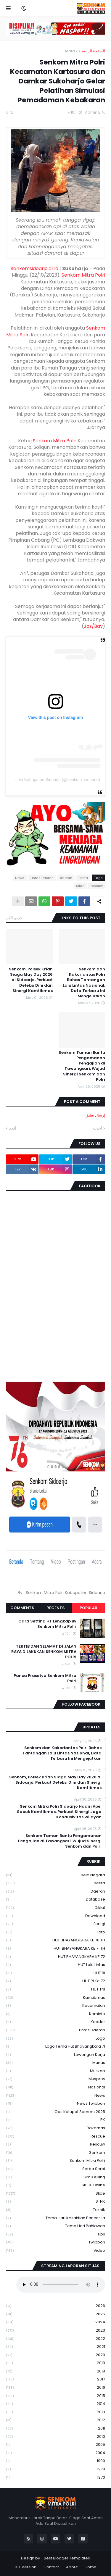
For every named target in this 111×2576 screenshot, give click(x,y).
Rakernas (55, 2128)
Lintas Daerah (42, 877)
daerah (66, 877)
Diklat (55, 1908)
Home (90, 2567)
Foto (55, 1932)
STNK (55, 2201)
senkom (55, 2153)
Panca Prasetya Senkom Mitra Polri (45, 1678)
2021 (55, 2347)
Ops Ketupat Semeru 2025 (55, 2112)
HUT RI (55, 1973)
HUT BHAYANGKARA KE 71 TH (55, 1949)
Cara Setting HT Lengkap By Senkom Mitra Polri (47, 1624)
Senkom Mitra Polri (83, 275)
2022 (55, 2339)
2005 (55, 2445)
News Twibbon (55, 2104)
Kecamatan (55, 2006)
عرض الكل (14, 917)
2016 (55, 2388)
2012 (55, 2420)
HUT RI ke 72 (55, 1981)
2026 (55, 2306)
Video (55, 2251)
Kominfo (55, 2014)
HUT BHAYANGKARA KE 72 (55, 1957)
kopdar (55, 2022)
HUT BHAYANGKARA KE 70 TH (55, 1940)
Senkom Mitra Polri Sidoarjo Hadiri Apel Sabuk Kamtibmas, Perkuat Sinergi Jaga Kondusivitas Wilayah (59, 1812)
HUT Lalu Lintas (55, 1965)
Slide (80, 885)
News (19, 877)
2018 (55, 2371)
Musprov (55, 2079)
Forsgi (55, 1924)
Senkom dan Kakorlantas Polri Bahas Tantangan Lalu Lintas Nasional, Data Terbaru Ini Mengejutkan (84, 983)
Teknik (55, 2210)
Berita (69, 51)
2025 (55, 2314)
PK (55, 2120)
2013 (55, 2412)
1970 (55, 2477)
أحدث (97, 1128)
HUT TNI (55, 1989)
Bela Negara (55, 1875)
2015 (55, 2396)
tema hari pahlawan (55, 2226)
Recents (55, 1608)
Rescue (55, 2136)
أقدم (12, 1128)
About (72, 2567)
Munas (55, 2063)
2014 (55, 2404)
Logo (55, 2038)
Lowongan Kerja (55, 2055)
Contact (51, 2567)
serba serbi (55, 2169)
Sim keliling (55, 2177)
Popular (88, 1608)
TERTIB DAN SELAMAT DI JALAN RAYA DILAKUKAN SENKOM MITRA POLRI (43, 1652)
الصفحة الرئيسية (91, 51)
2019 (55, 2363)
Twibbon (55, 2242)
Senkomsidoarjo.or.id (34, 268)
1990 (55, 2461)
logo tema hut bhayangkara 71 (55, 2046)
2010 (55, 2437)
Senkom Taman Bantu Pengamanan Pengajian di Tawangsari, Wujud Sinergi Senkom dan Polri (82, 1066)
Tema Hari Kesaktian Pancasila (55, 2218)
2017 (55, 2379)
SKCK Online (55, 2185)
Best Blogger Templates (67, 2558)
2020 (55, 2355)
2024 (55, 2322)
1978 (55, 2469)
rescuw (97, 885)
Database (55, 1899)
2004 (55, 2453)
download (55, 1916)
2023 (55, 2330)
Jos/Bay (93, 626)
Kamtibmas (55, 1998)
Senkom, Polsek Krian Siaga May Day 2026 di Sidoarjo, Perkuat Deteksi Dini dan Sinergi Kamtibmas (31, 980)
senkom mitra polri (55, 2161)
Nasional (55, 2087)
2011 (55, 2428)
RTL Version (25, 2567)
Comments (22, 1608)
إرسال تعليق (95, 1115)
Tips (55, 2234)
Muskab (55, 2071)
